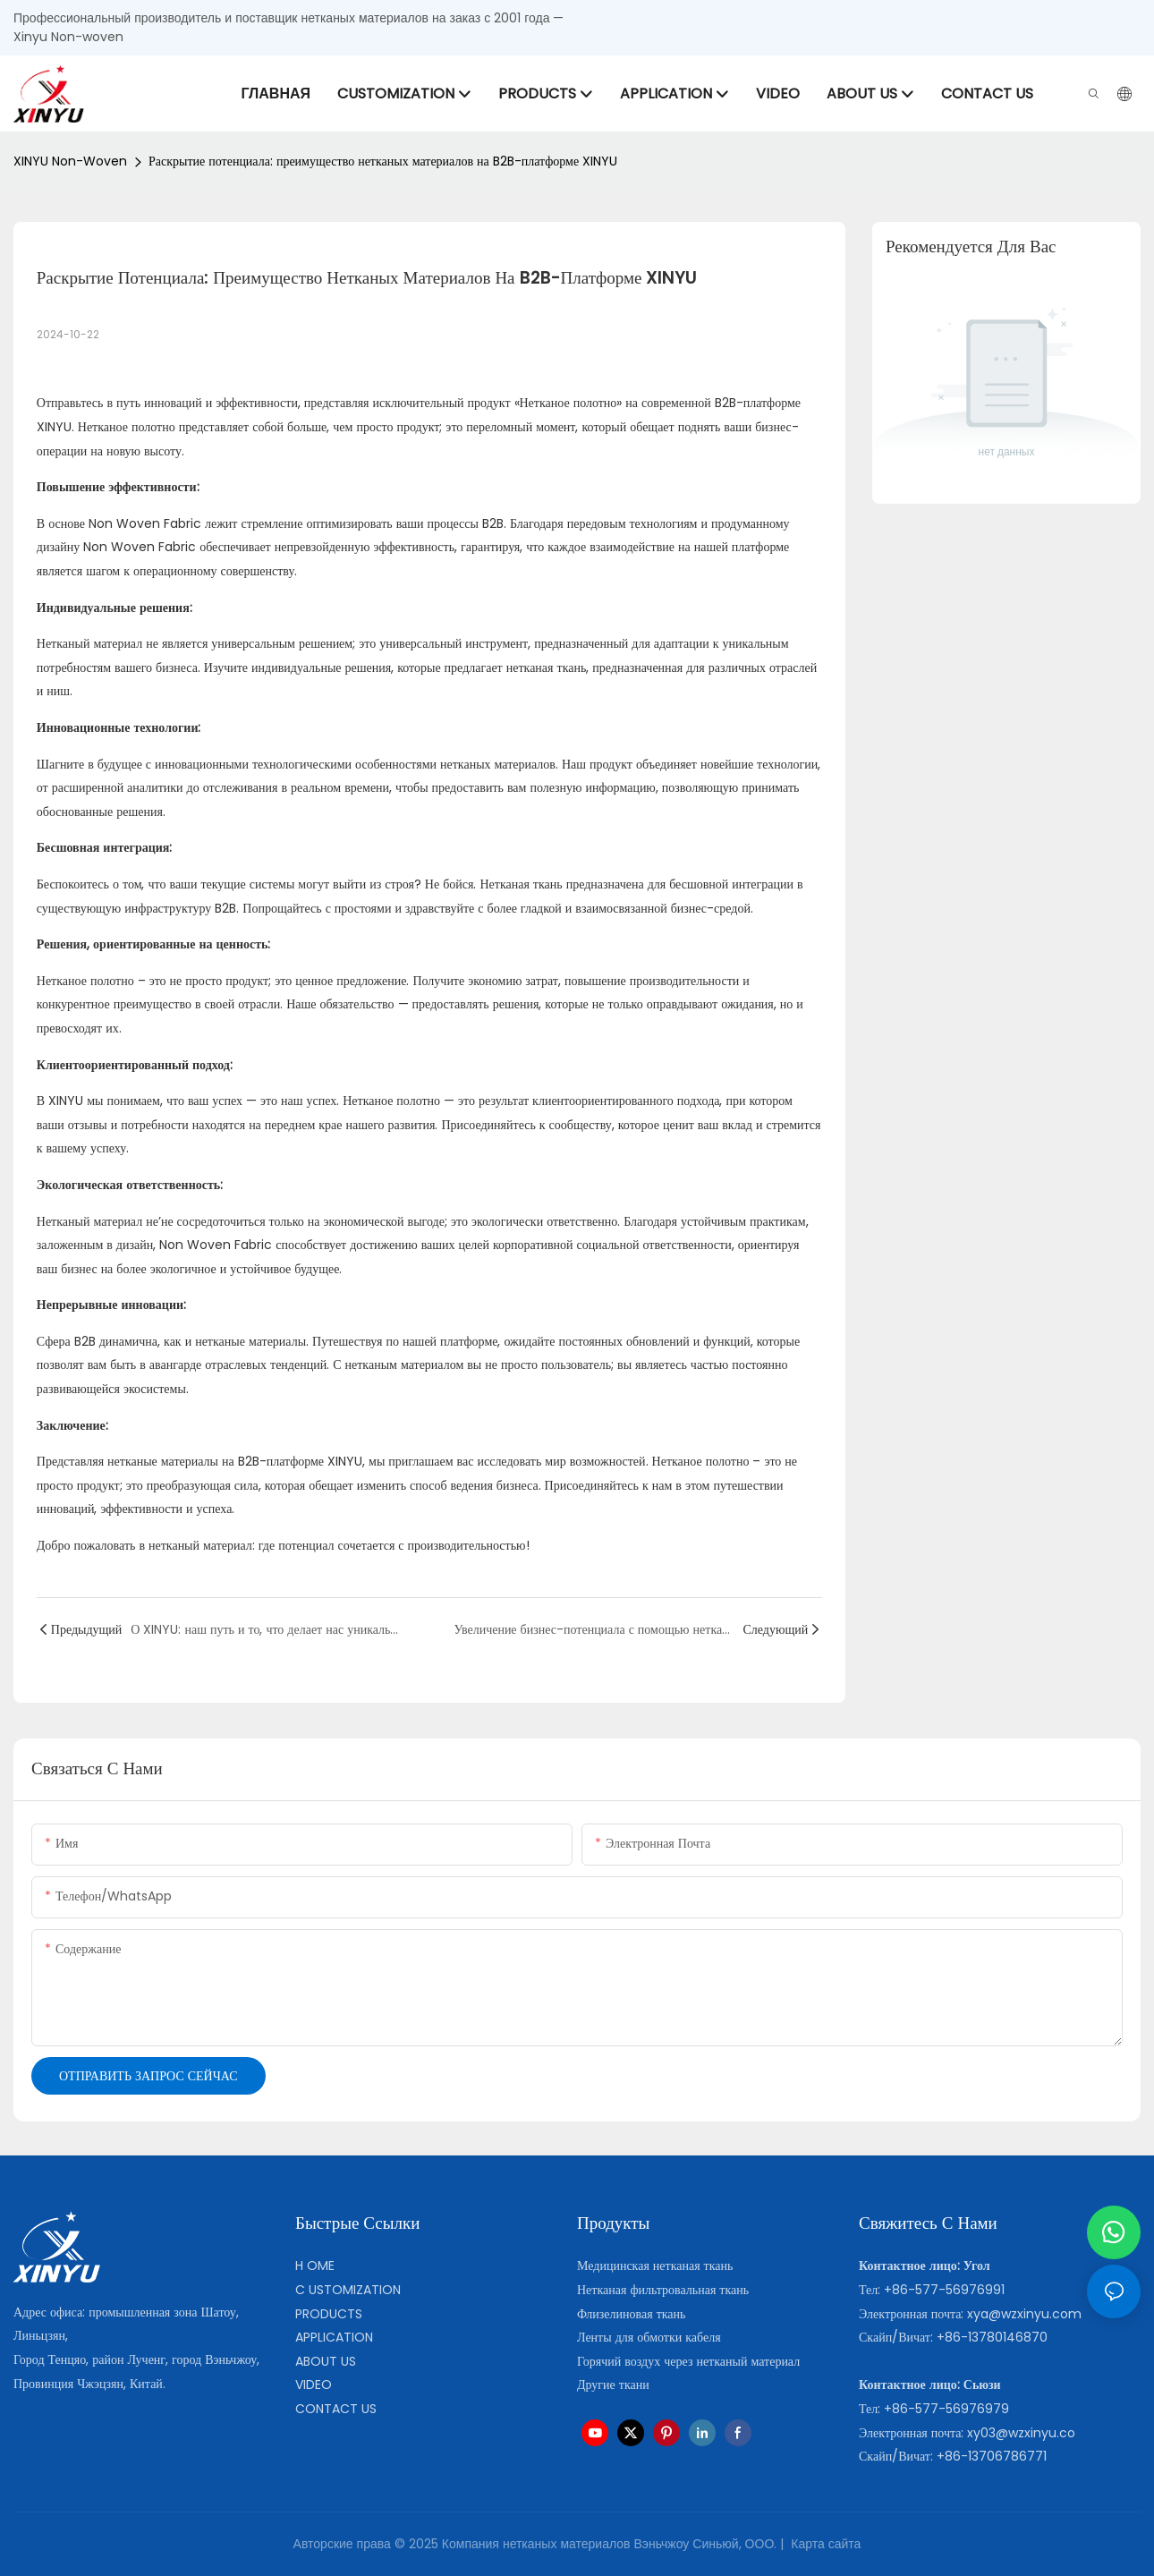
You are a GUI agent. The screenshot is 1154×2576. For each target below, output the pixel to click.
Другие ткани (613, 2384)
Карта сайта (824, 2544)
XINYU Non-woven (70, 161)
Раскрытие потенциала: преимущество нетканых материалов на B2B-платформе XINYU (382, 161)
